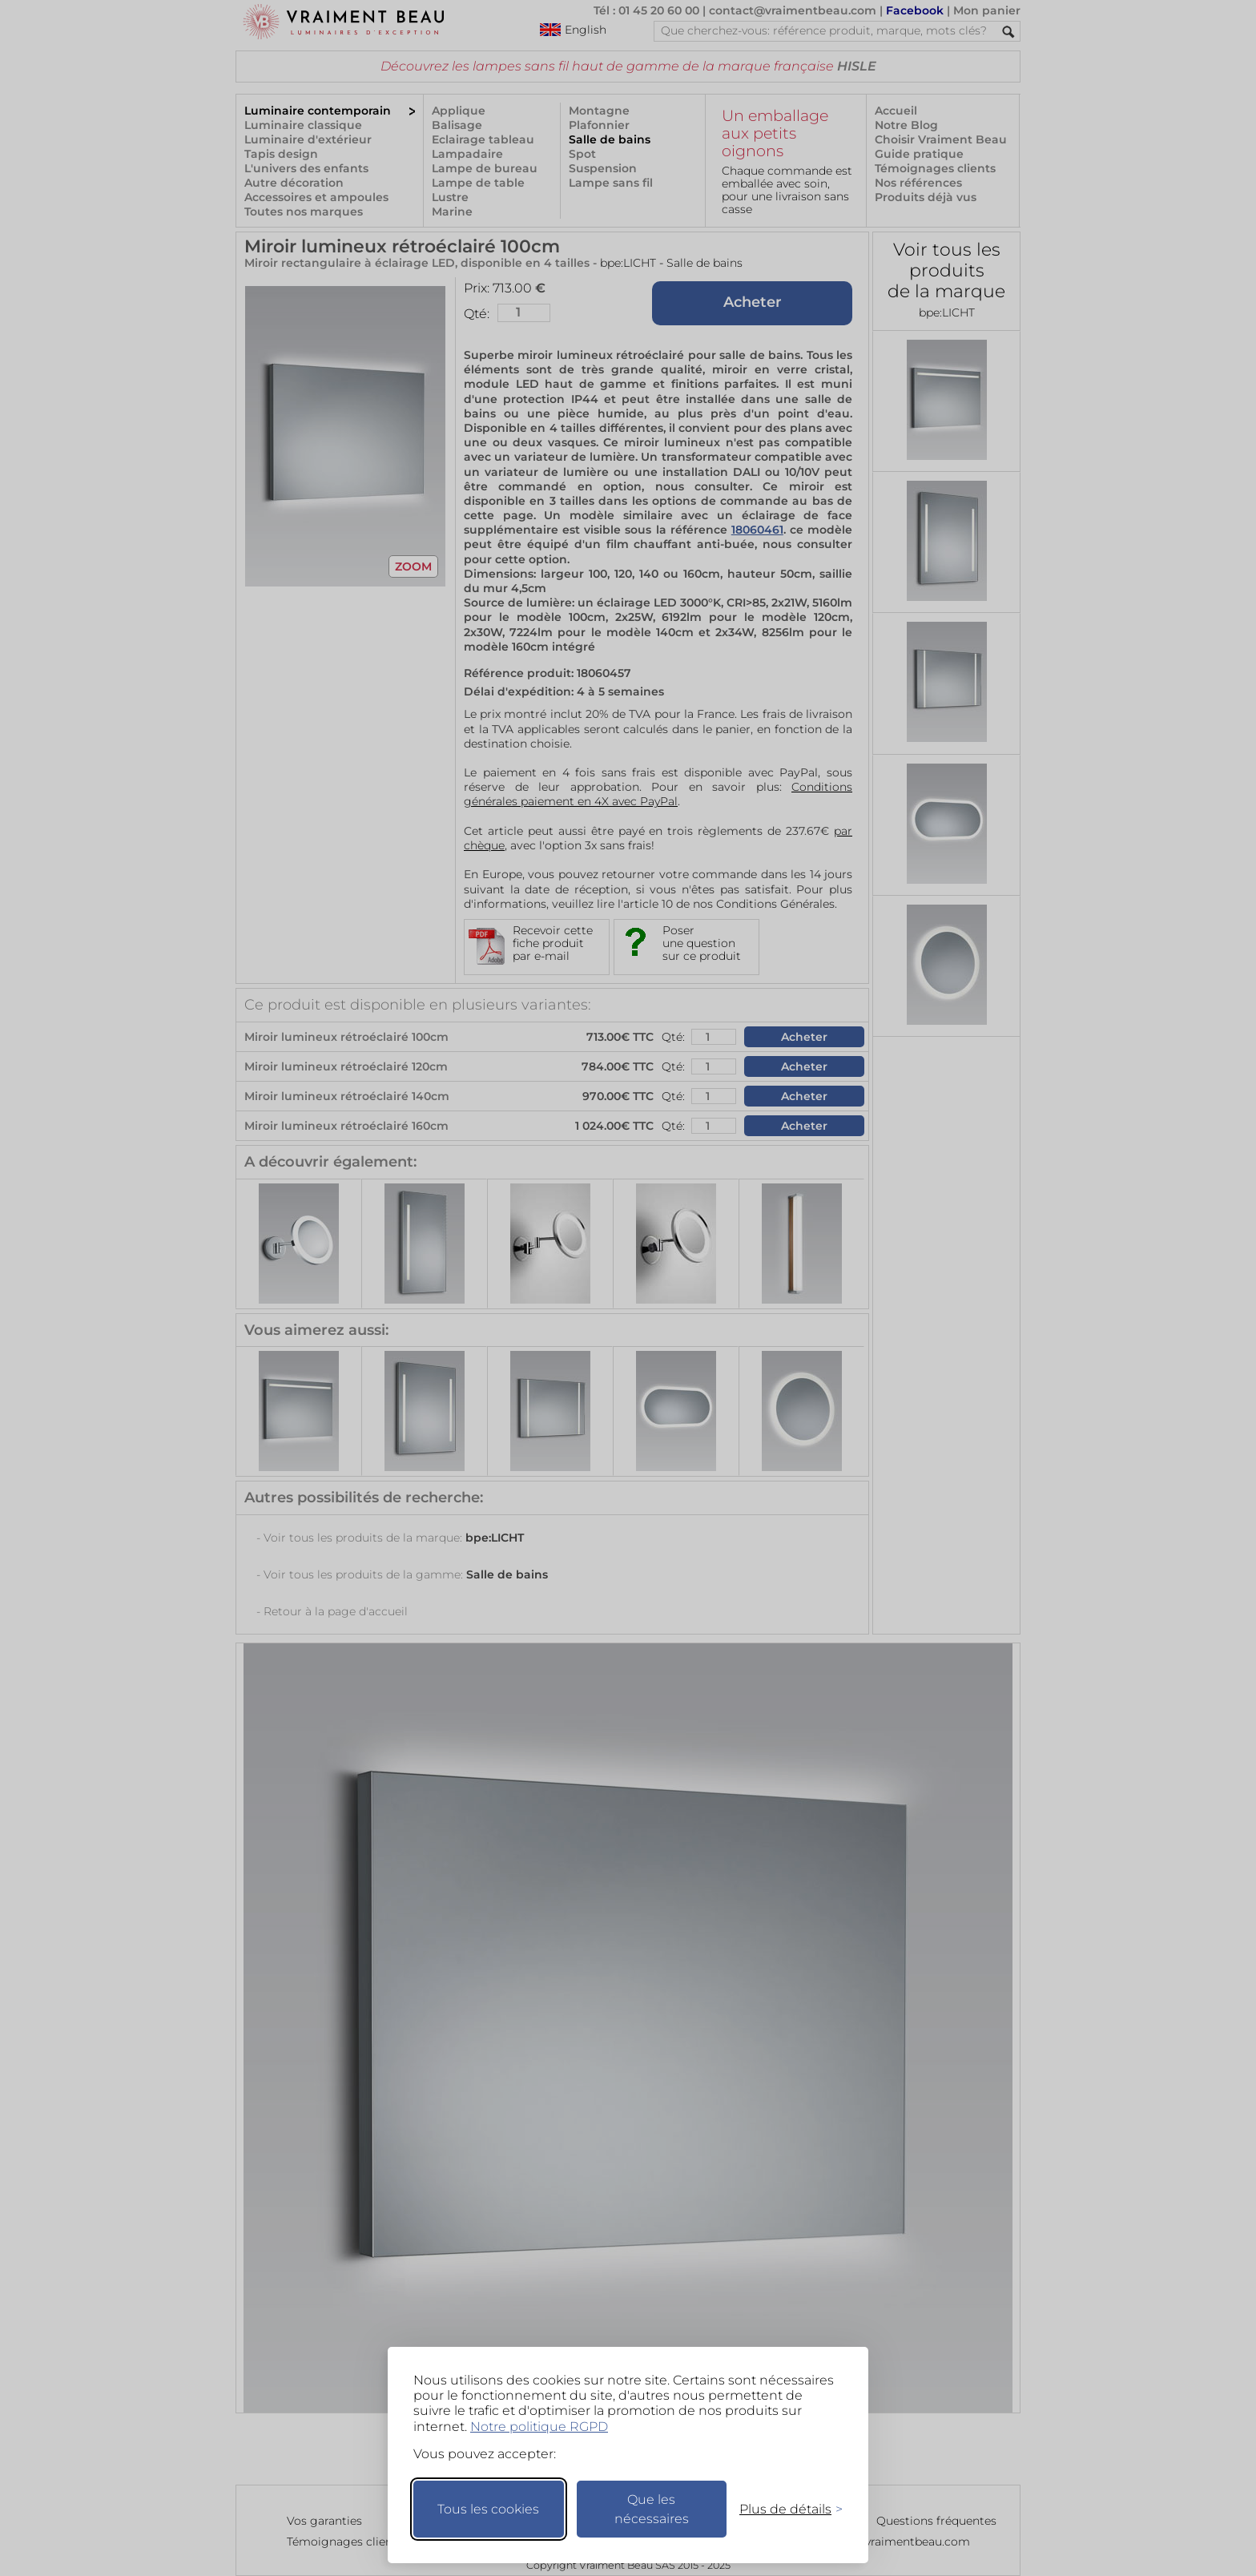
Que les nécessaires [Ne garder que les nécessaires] (651, 2509)
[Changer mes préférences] (783, 2509)
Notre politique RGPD (539, 2426)
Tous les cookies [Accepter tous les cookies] (488, 2509)
